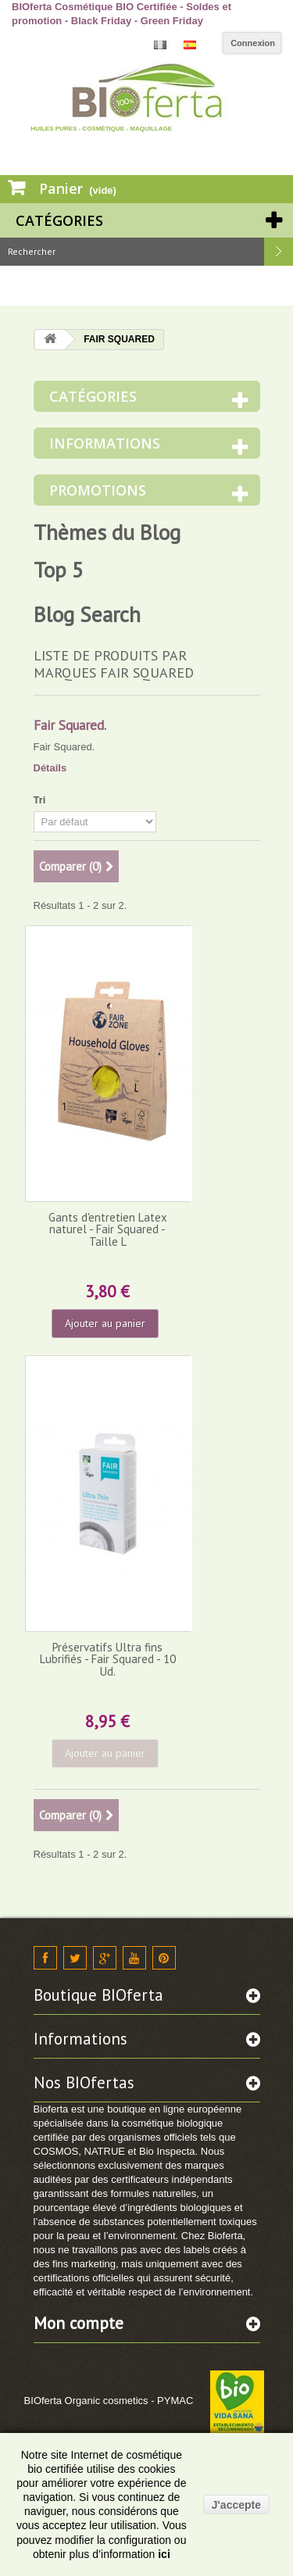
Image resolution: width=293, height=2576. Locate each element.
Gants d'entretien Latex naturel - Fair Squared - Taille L (107, 1229)
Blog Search (87, 614)
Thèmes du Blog (107, 532)
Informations (104, 443)
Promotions (97, 490)
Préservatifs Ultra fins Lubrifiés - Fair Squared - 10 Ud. (108, 1659)
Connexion (252, 43)
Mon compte (78, 2323)
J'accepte (236, 2505)
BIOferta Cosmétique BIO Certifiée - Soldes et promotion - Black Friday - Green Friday (121, 14)
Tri (40, 800)
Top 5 (59, 569)
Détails (50, 768)
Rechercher (279, 252)
